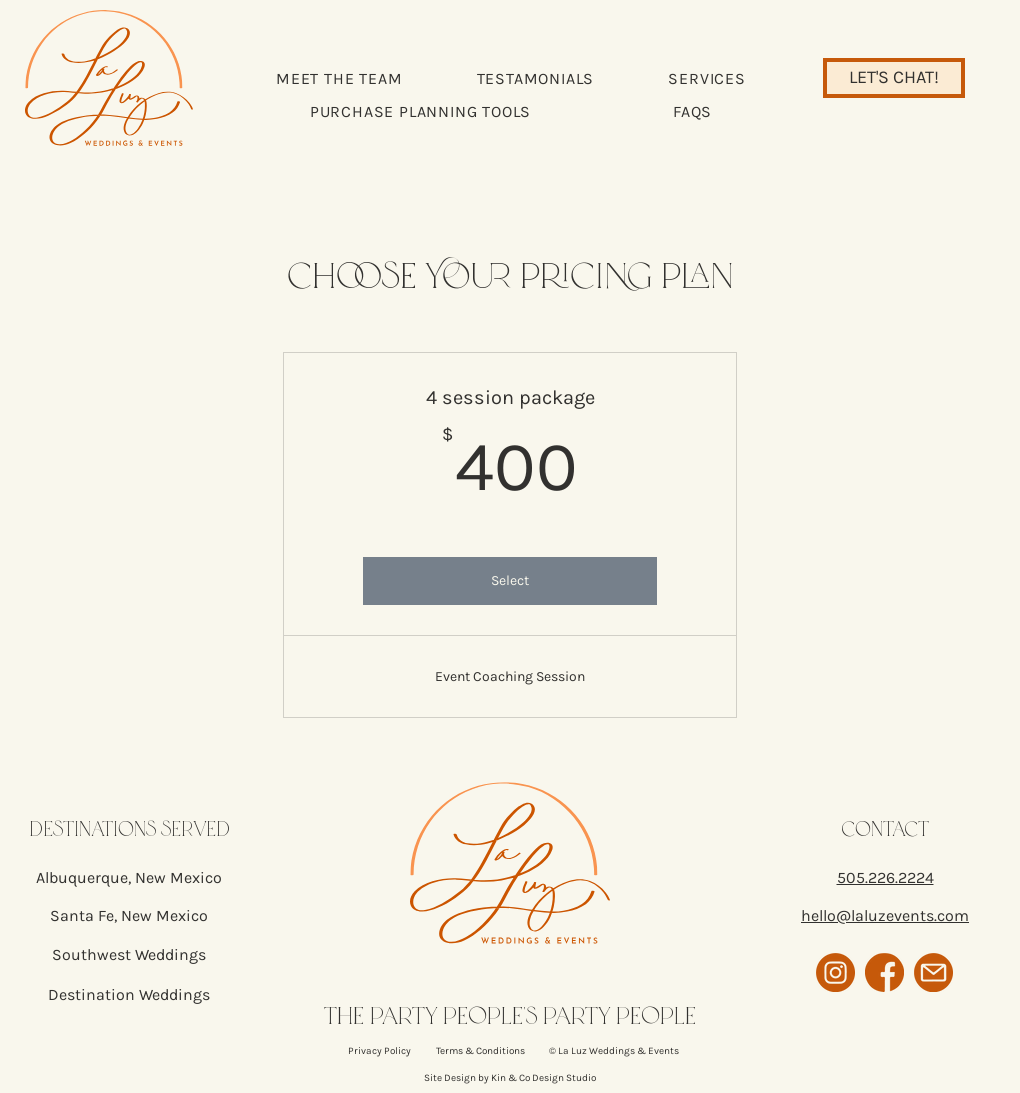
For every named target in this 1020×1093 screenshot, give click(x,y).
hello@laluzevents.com (885, 915)
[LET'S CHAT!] (894, 78)
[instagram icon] (835, 972)
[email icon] (933, 972)
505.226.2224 (885, 877)
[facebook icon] (884, 972)
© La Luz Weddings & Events (614, 1051)
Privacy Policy (379, 1051)
